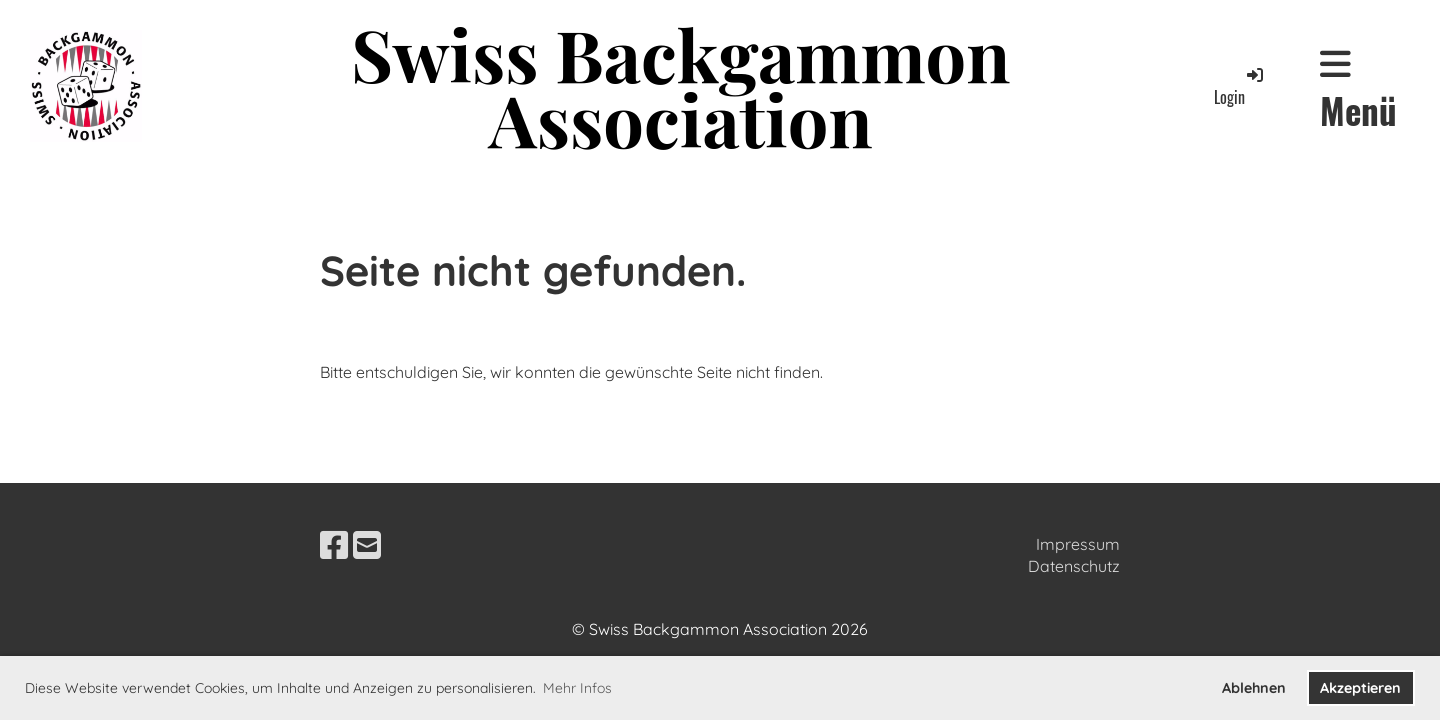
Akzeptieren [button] (1360, 688)
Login (1240, 86)
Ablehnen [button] (1254, 688)
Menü (1358, 90)
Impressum (1078, 544)
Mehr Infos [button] (577, 688)
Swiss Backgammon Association (680, 86)
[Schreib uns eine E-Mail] (367, 545)
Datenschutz (1074, 566)
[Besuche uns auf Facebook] (334, 545)
